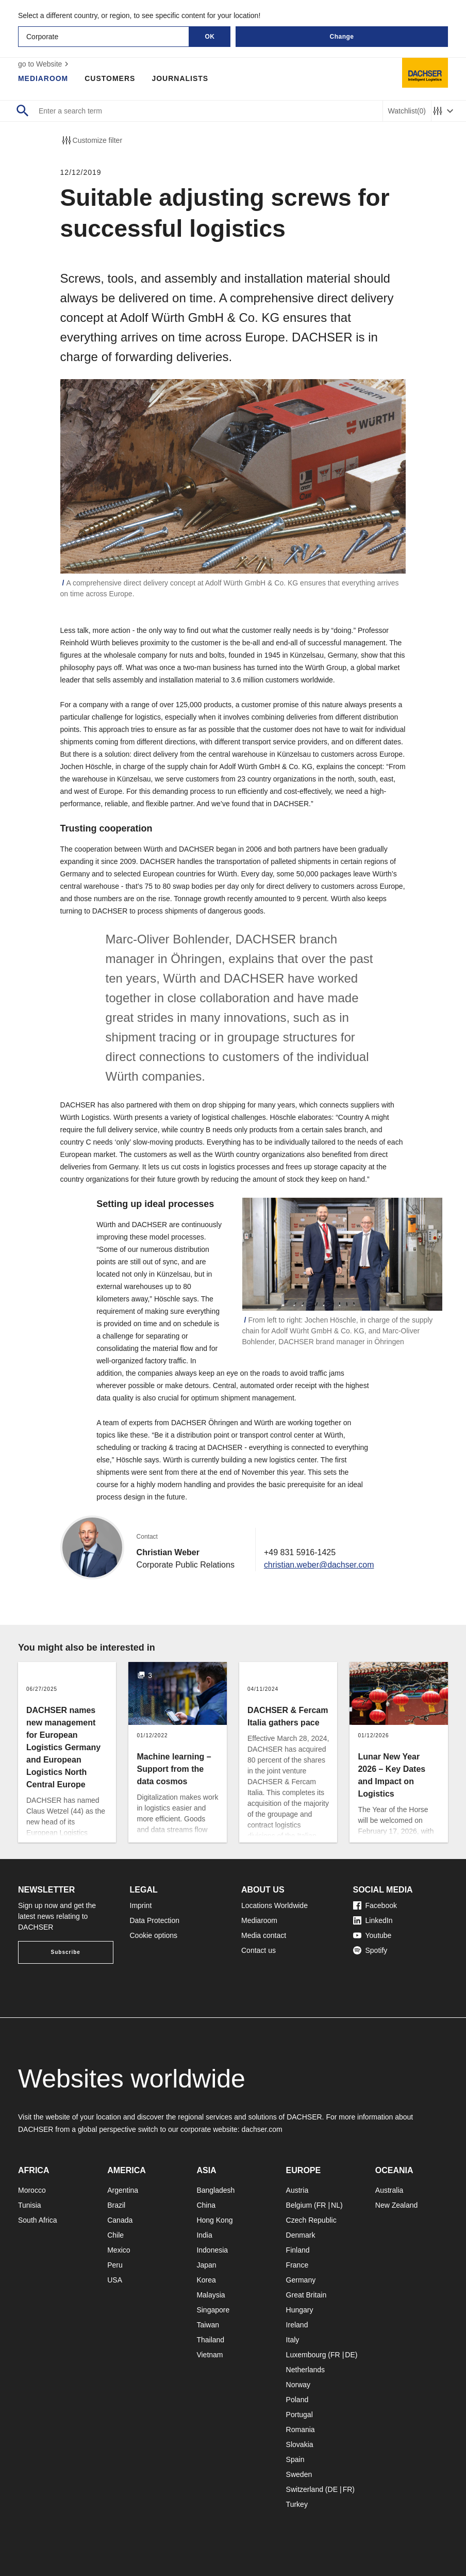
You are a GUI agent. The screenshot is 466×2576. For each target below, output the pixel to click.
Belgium (299, 2205)
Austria (297, 2190)
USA (114, 2280)
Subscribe (65, 1952)
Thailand (210, 2340)
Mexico (118, 2250)
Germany (301, 2280)
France (297, 2265)
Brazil (116, 2205)
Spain (295, 2459)
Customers (110, 78)
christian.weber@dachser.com (319, 1564)
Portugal (299, 2414)
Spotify (370, 1950)
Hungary (299, 2310)
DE (350, 2355)
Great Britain (306, 2295)
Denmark (300, 2235)
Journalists (180, 78)
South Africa (37, 2220)
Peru (115, 2265)
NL (335, 2205)
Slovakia (299, 2444)
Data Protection (155, 1920)
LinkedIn (373, 1920)
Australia (389, 2190)
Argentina (122, 2190)
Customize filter (91, 140)
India (204, 2235)
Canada (119, 2220)
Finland (298, 2250)
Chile (115, 2235)
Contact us (258, 1950)
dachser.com (261, 2129)
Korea (205, 2280)
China (205, 2205)
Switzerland (304, 2489)
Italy (292, 2340)
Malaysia (210, 2295)
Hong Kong (214, 2220)
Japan (206, 2265)
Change (341, 36)
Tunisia (29, 2205)
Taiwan (207, 2325)
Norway (298, 2385)
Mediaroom (43, 78)
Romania (300, 2429)
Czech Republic (311, 2220)
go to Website (44, 64)
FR (321, 2205)
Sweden (299, 2474)
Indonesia (212, 2250)
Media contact (263, 1935)
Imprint (141, 1905)
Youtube (372, 1935)
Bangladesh (215, 2190)
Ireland (297, 2325)
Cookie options (154, 1935)
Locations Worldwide (274, 1905)
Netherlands (305, 2370)
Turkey (297, 2504)
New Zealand (396, 2205)
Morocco (32, 2190)
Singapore (212, 2310)
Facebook (375, 1905)
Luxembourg (306, 2355)
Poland (297, 2399)
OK (210, 36)
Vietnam (209, 2355)
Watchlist (407, 111)
